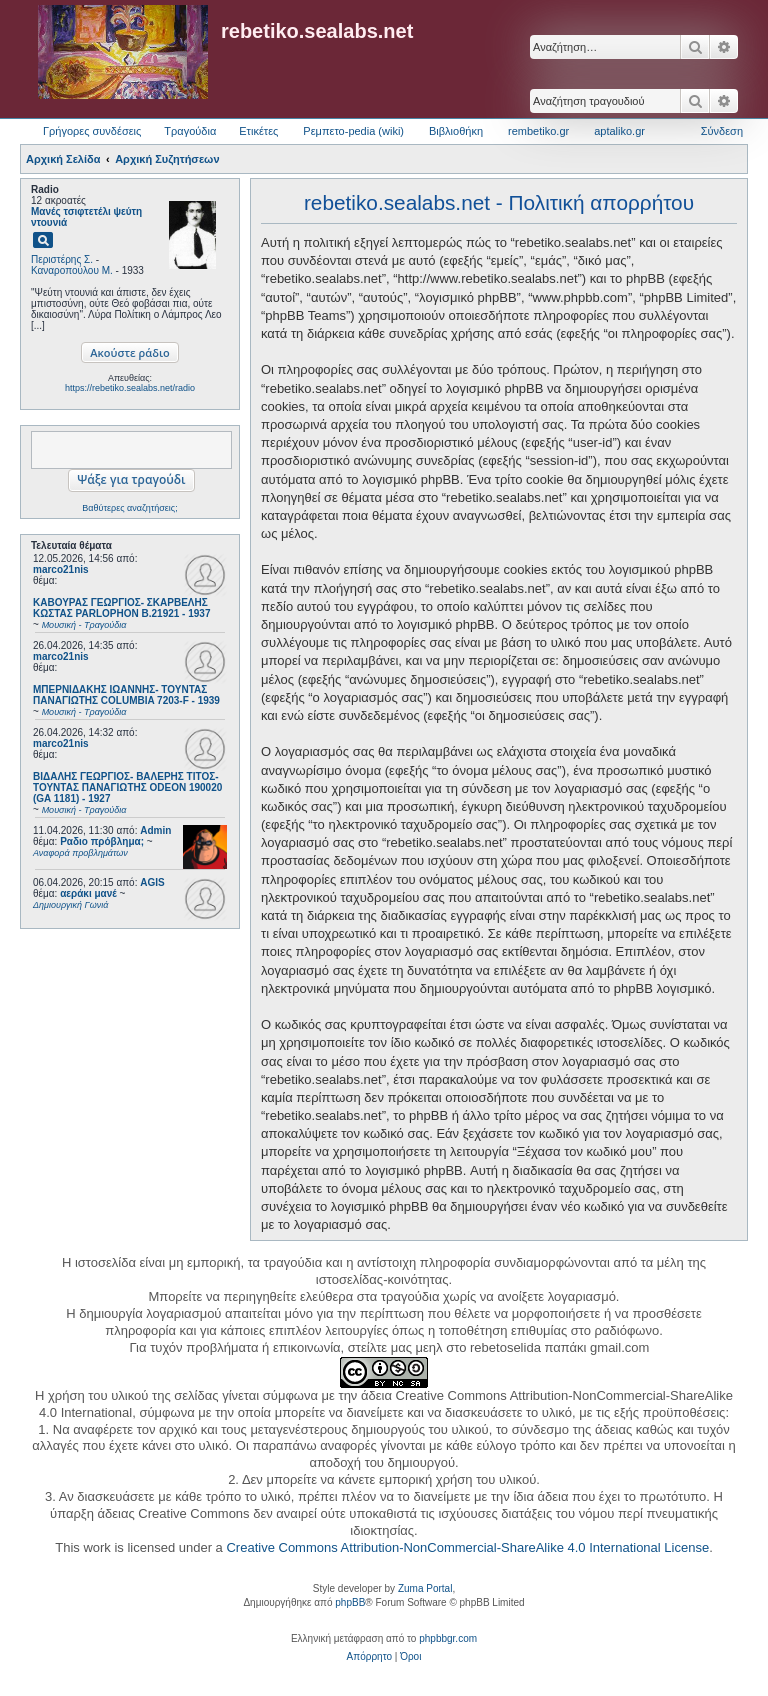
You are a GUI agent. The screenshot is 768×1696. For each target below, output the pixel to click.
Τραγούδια (190, 131)
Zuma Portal (425, 1588)
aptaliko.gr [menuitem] (619, 131)
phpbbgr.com (448, 1638)
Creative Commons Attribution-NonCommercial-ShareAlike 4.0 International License (467, 1547)
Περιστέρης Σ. (62, 259)
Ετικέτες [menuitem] (258, 131)
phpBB (350, 1602)
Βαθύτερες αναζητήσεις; (129, 508)
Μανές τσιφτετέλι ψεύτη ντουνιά (86, 217)
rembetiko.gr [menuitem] (538, 131)
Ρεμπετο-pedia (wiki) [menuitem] (353, 131)
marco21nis (61, 569)
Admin (155, 830)
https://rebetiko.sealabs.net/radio (130, 388)
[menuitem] (369, 1657)
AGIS (152, 882)
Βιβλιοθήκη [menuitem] (456, 131)
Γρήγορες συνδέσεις (92, 131)
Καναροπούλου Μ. (72, 270)
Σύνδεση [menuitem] (722, 131)
